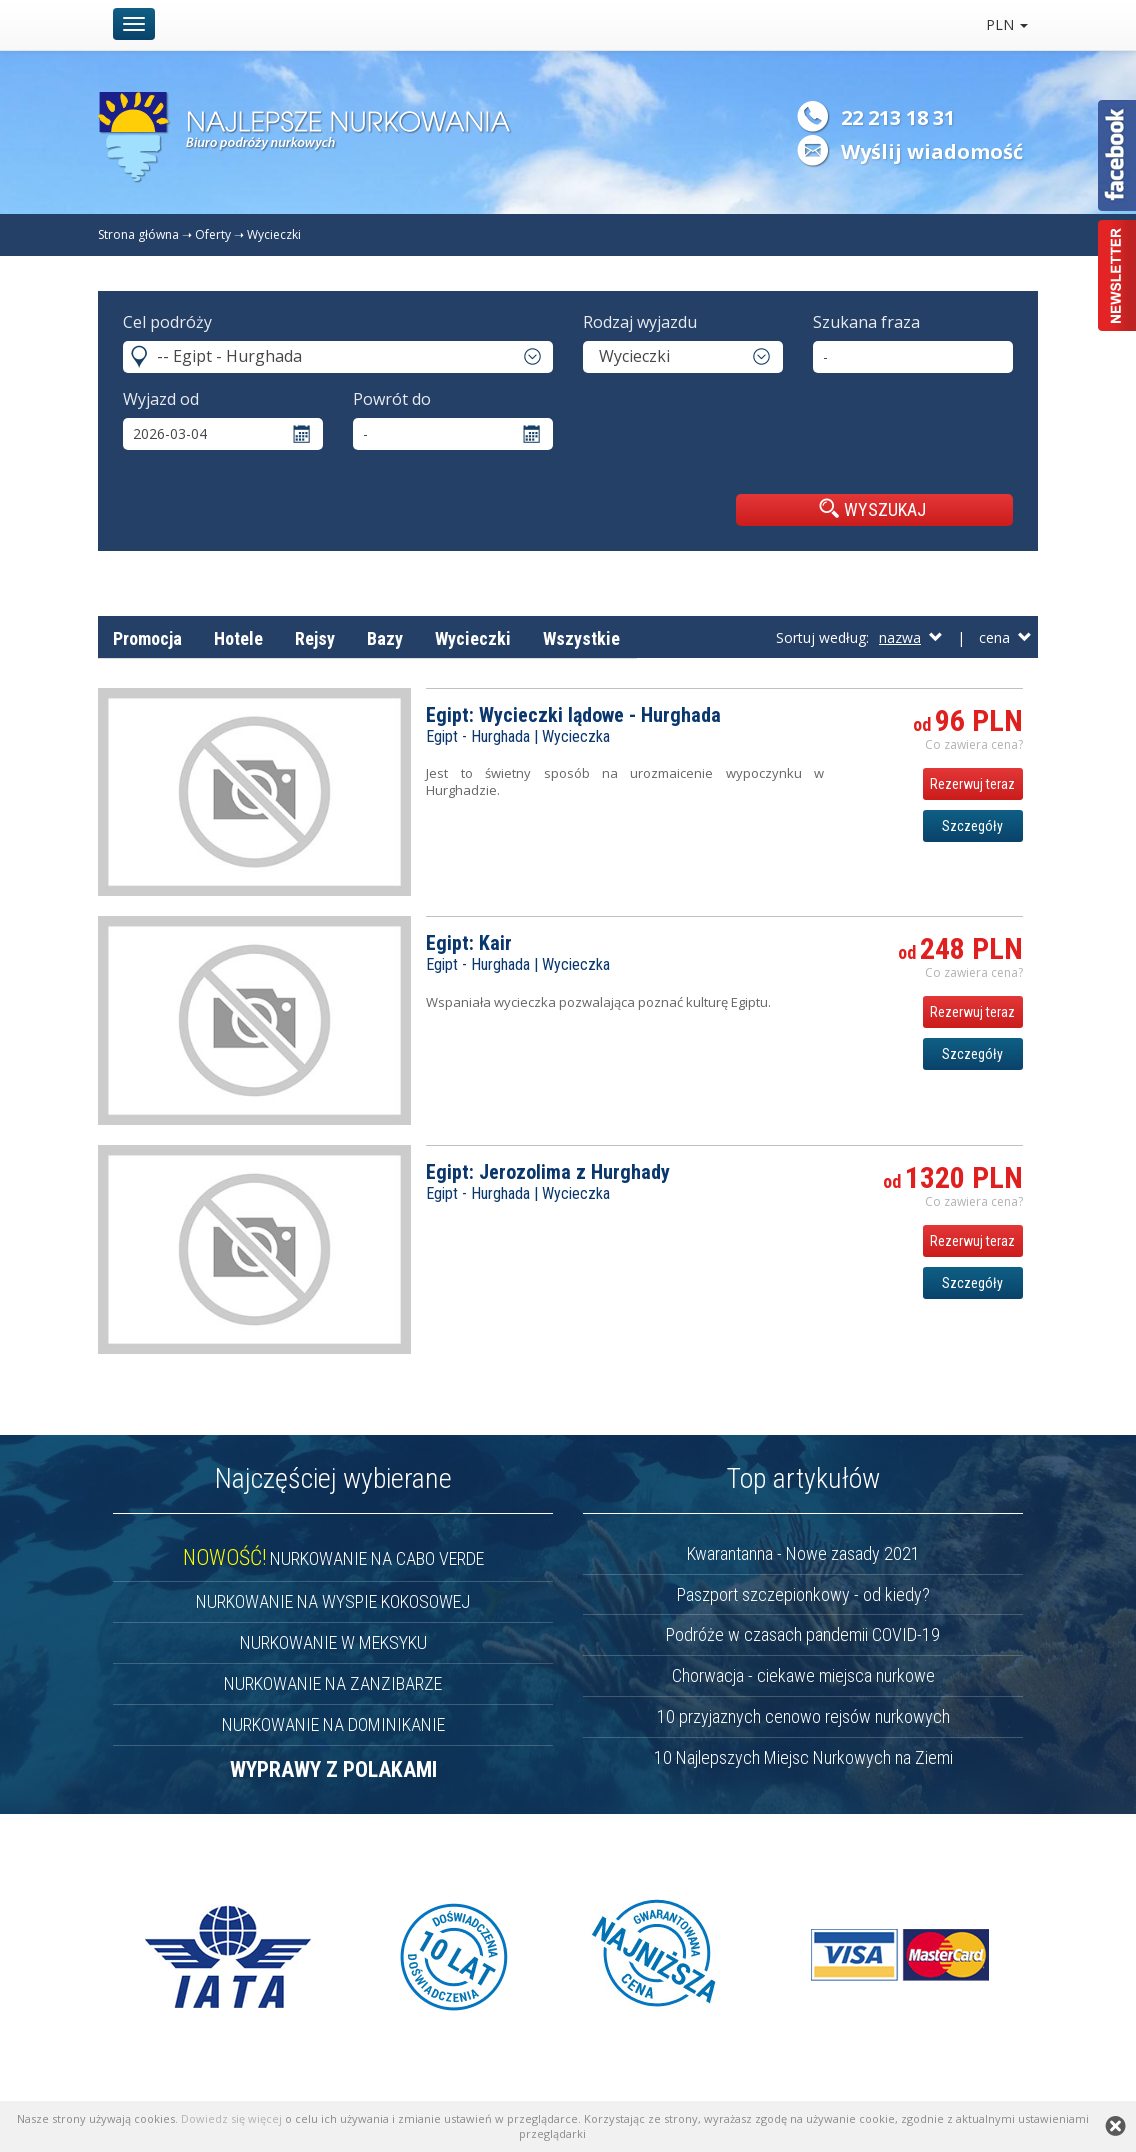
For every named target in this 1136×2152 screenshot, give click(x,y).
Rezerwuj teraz (972, 784)
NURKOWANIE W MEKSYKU (333, 1642)
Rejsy (315, 638)
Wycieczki (274, 234)
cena (1005, 637)
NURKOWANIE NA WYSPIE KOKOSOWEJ (333, 1601)
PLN (1007, 24)
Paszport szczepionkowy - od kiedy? (803, 1594)
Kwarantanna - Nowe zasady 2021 (803, 1553)
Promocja (147, 638)
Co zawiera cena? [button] (974, 744)
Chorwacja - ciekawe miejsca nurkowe (803, 1675)
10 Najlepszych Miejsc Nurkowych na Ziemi (803, 1757)
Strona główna (138, 234)
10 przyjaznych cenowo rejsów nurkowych (803, 1716)
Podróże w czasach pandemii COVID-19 (803, 1634)
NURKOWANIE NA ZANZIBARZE (333, 1683)
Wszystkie (581, 638)
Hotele (238, 638)
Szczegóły (972, 826)
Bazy (385, 638)
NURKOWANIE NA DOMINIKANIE (333, 1724)
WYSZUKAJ (872, 509)
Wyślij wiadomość (932, 151)
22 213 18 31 (898, 117)
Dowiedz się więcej (231, 2118)
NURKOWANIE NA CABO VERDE (333, 1558)
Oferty (213, 234)
